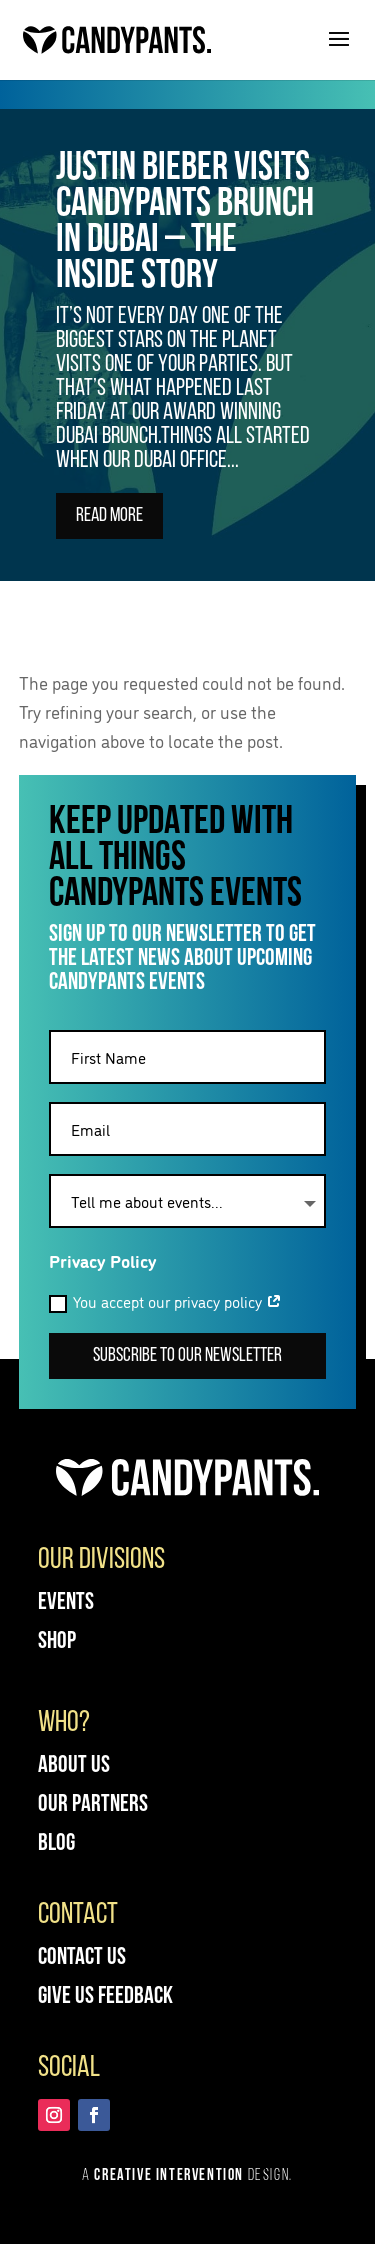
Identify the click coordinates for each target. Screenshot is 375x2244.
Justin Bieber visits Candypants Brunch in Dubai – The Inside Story (185, 227)
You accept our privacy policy (165, 1301)
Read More (109, 520)
